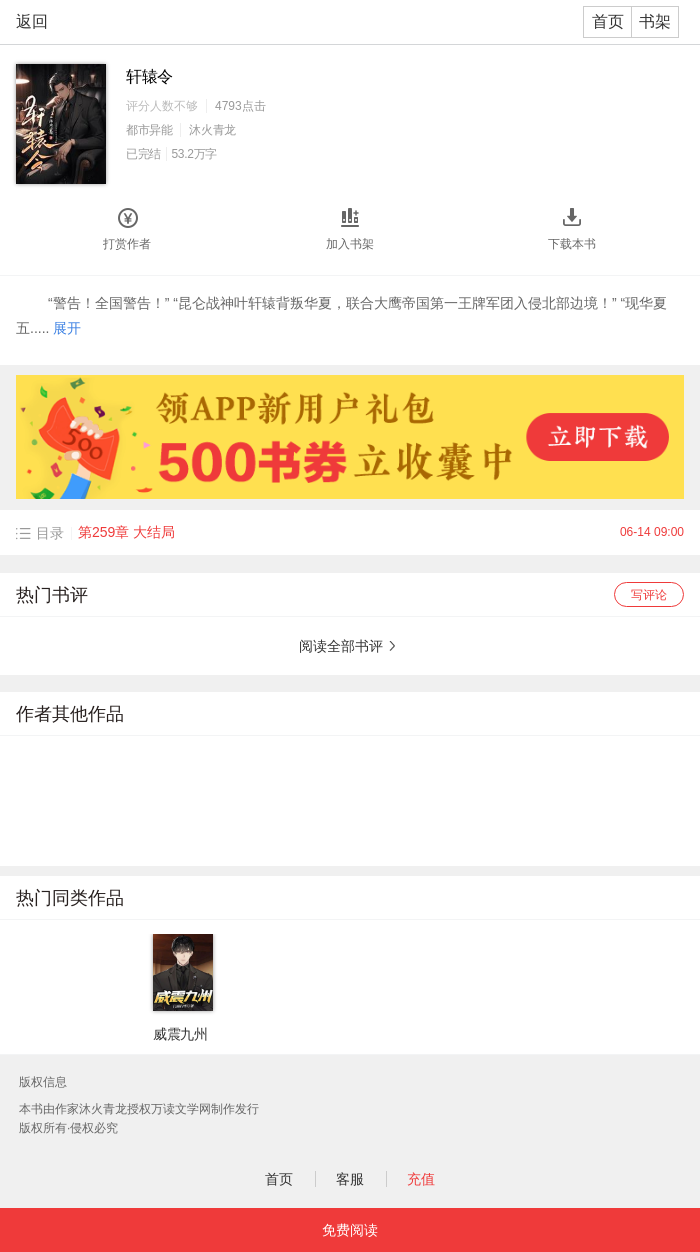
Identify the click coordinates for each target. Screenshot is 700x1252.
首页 (608, 21)
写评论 (649, 595)
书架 (655, 21)
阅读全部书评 (341, 646)
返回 (32, 21)
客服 (350, 1179)
